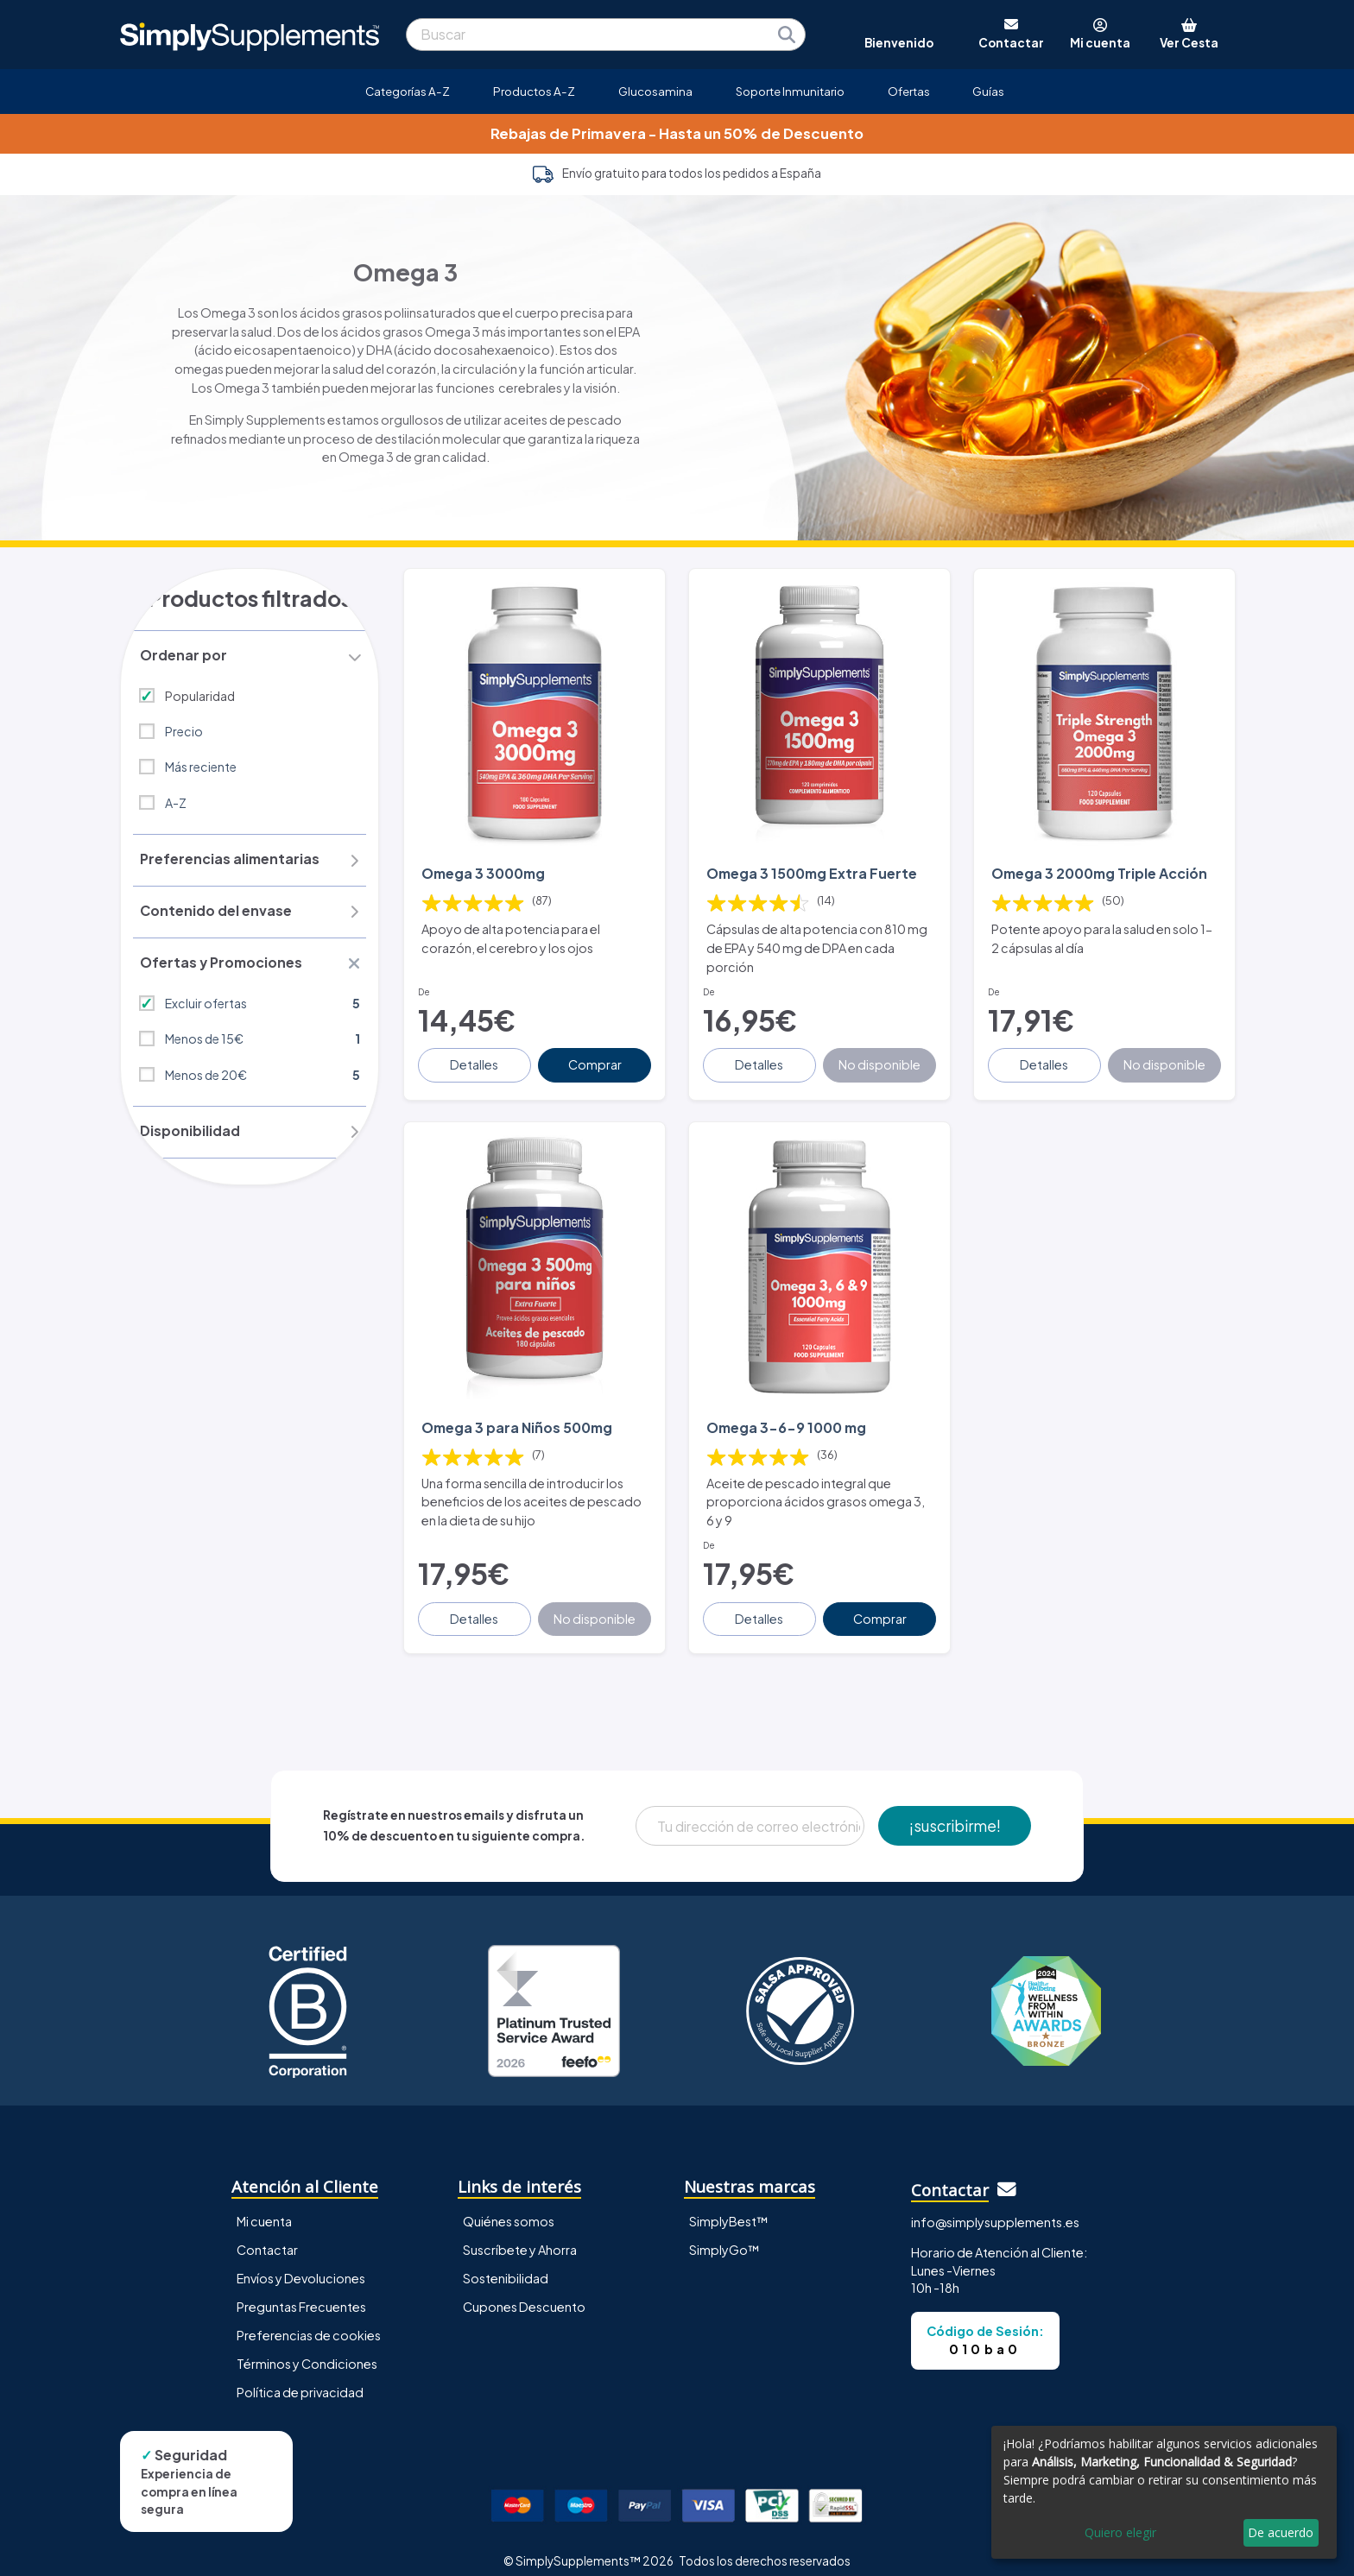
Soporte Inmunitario (790, 91)
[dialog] (1164, 2492)
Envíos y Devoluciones (301, 2262)
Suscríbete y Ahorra (520, 2234)
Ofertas (909, 91)
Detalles (476, 1056)
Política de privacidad (300, 2376)
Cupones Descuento (524, 2291)
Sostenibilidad (505, 2262)
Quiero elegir (1120, 2532)
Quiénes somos (508, 2205)
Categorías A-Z (407, 91)
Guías (988, 91)
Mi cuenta (264, 2205)
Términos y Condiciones (307, 2348)
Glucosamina (655, 91)
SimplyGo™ (724, 2234)
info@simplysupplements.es (995, 2206)
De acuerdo (1280, 2532)
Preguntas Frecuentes (301, 2291)
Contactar (267, 2234)
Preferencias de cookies (309, 2319)
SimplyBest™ (729, 2205)
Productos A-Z (534, 91)
